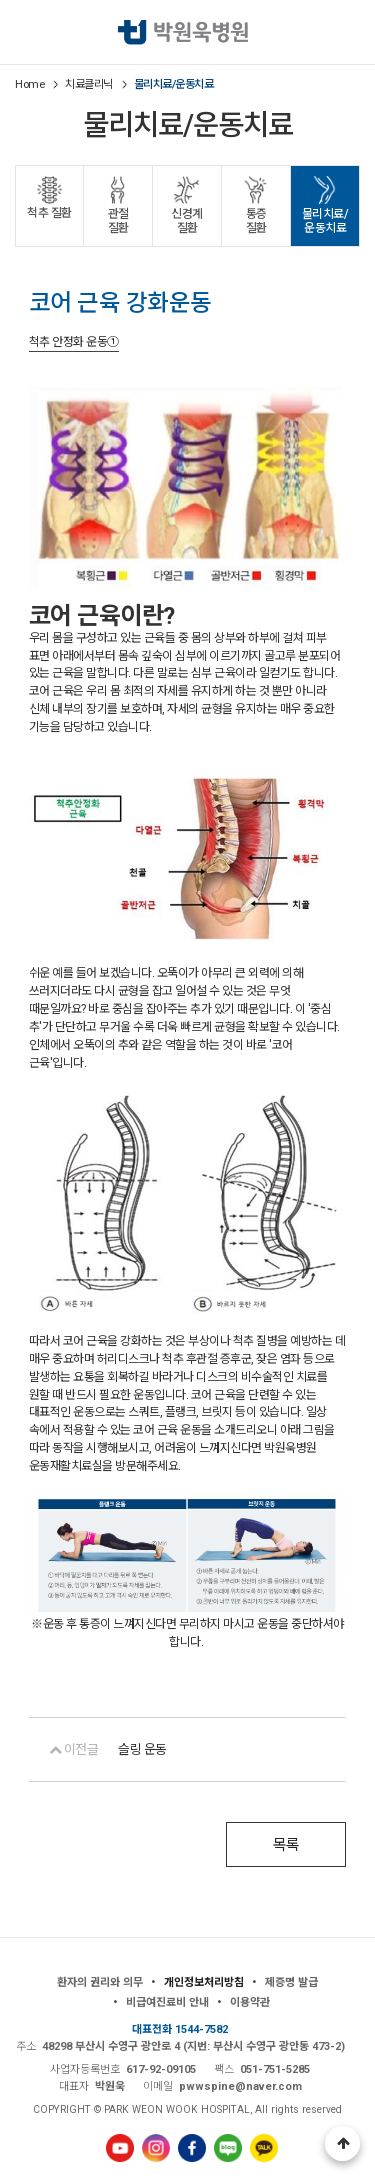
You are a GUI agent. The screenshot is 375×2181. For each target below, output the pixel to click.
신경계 (187, 221)
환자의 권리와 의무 (100, 1981)
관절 (118, 221)
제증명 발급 (291, 1981)
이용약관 (250, 2001)
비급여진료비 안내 (167, 2001)
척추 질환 (49, 213)
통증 (256, 221)
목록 (286, 1844)
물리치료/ (325, 221)
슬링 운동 (142, 1748)
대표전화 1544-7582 (180, 2028)
